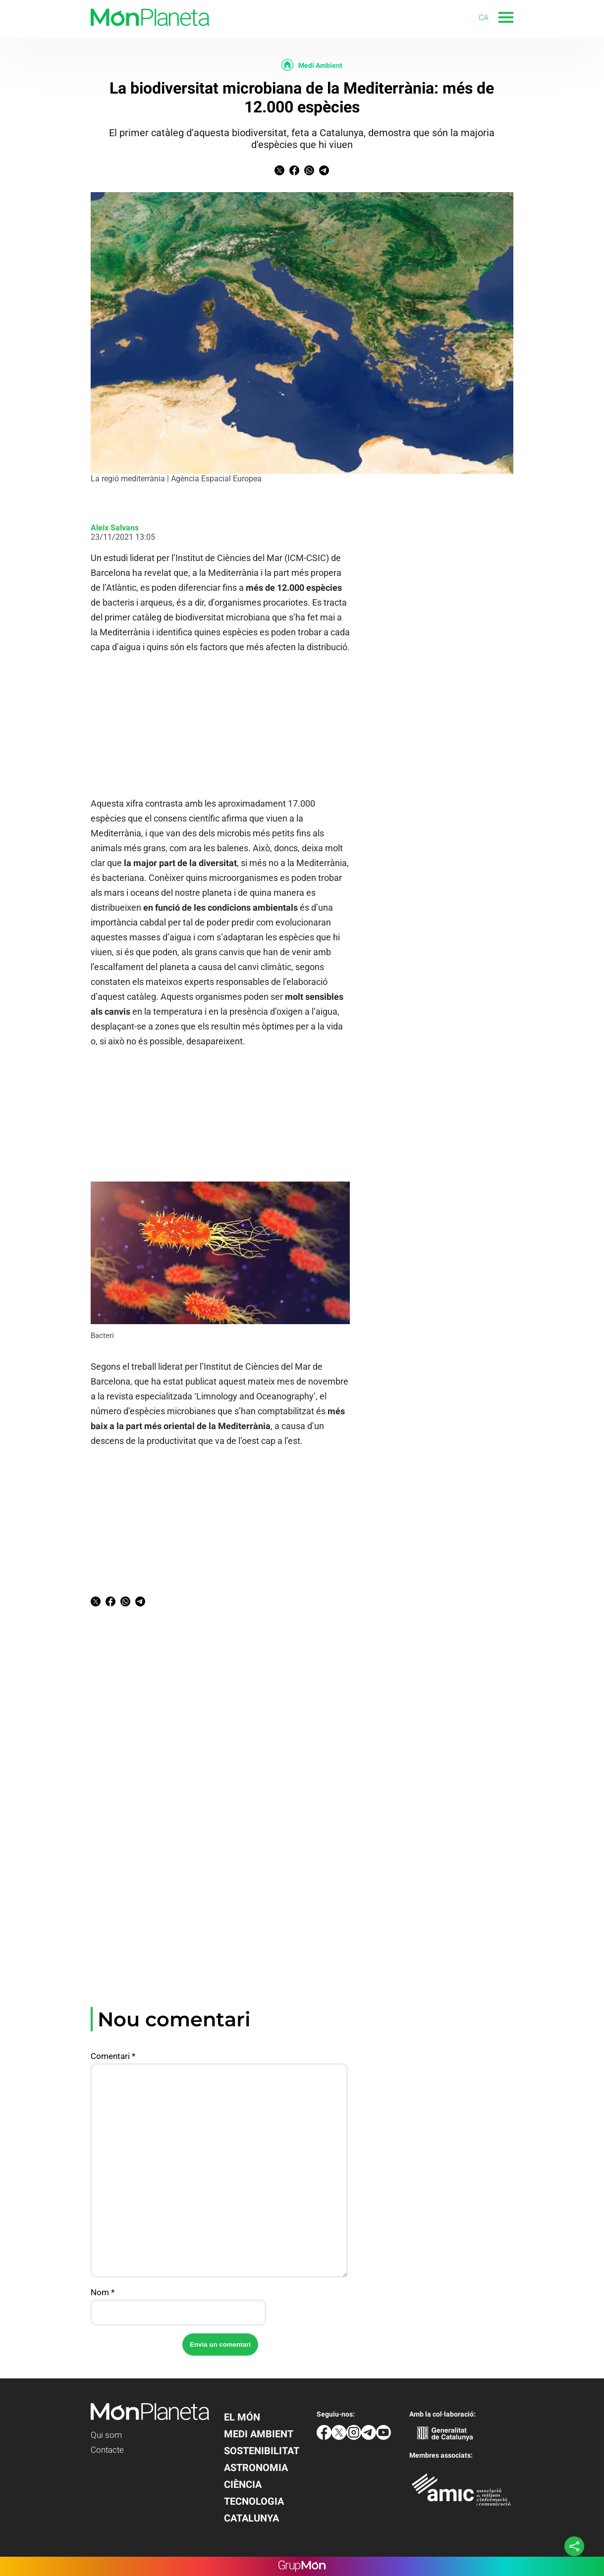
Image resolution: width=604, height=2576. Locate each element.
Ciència (243, 2484)
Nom (102, 2292)
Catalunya (251, 2518)
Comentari (113, 2056)
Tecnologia (254, 2501)
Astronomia (256, 2467)
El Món (242, 2417)
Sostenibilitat (261, 2451)
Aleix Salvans (115, 527)
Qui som (106, 2435)
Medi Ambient (320, 65)
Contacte (107, 2450)
